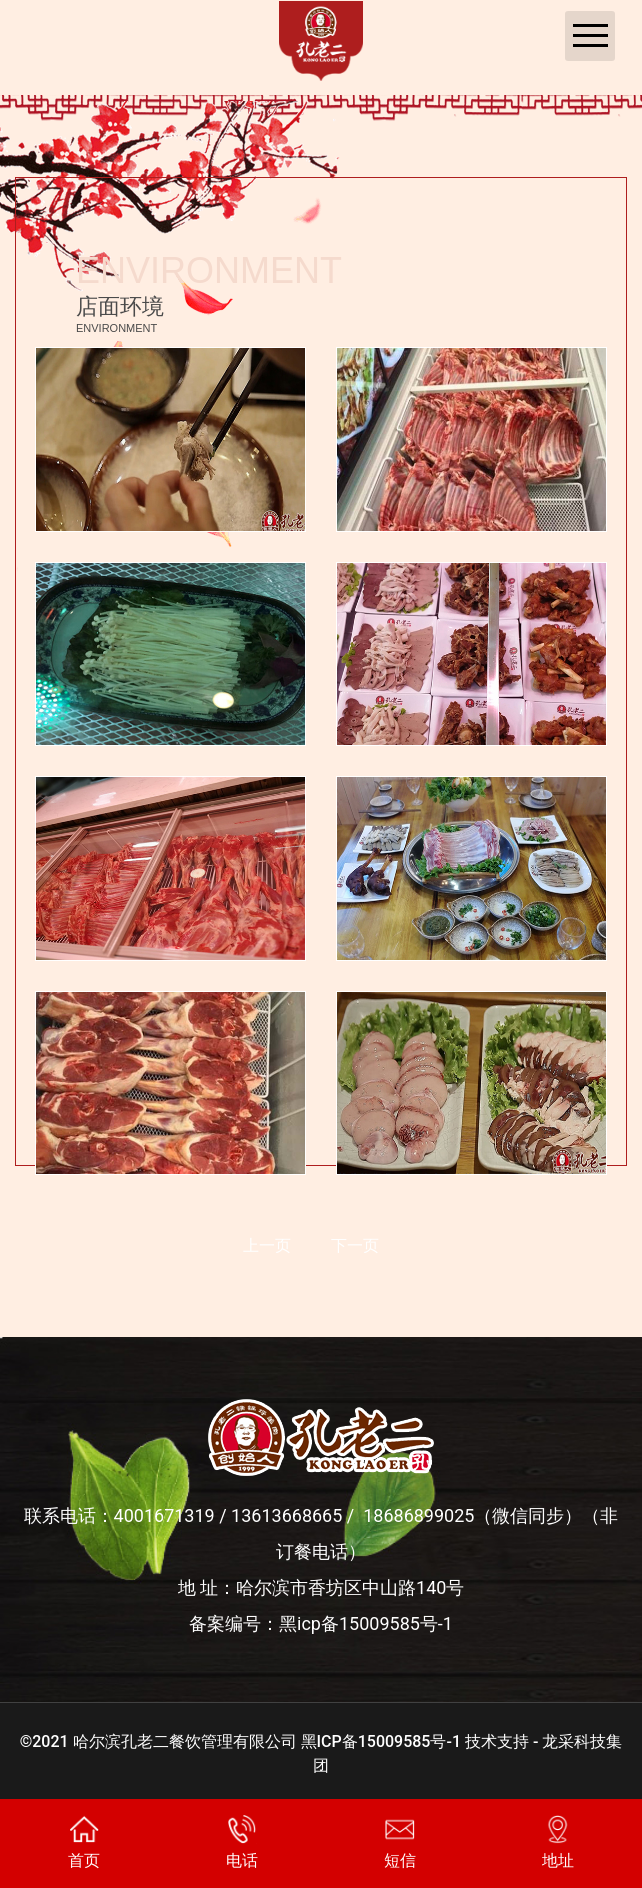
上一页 (267, 1245)
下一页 (355, 1245)
